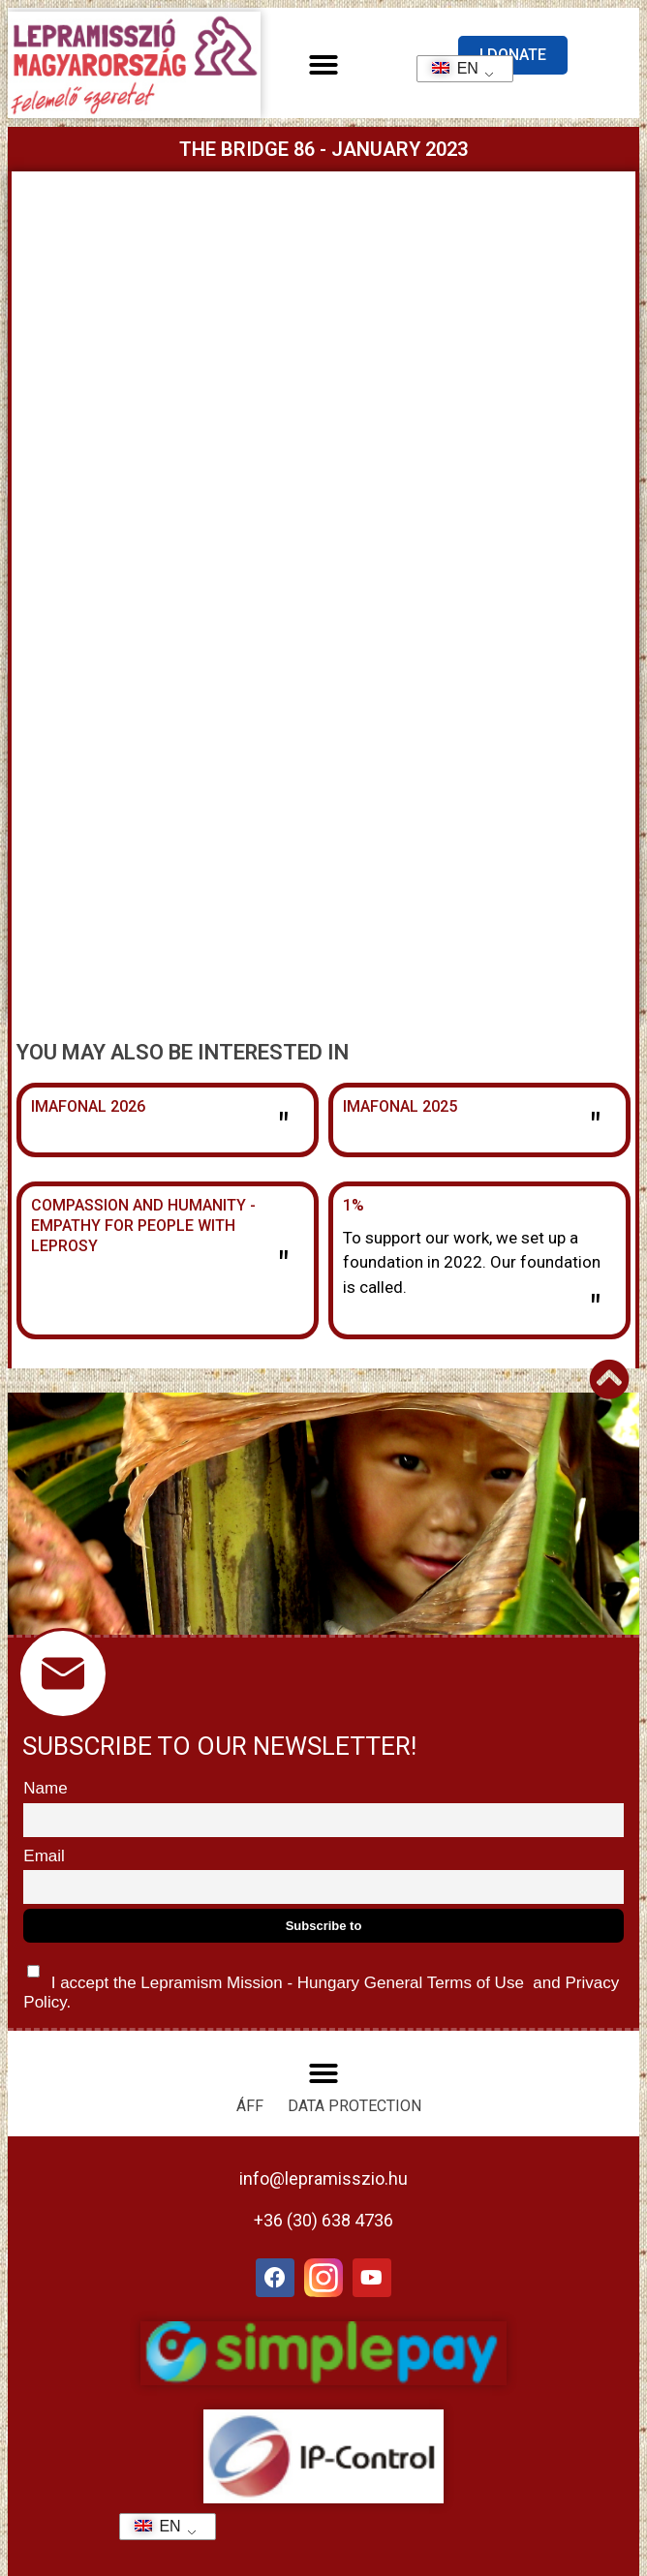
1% (353, 1205)
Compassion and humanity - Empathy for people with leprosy (143, 1225)
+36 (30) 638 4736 (323, 2220)
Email (44, 1856)
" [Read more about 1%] (595, 1309)
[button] (323, 65)
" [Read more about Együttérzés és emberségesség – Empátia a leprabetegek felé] (283, 1265)
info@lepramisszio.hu (323, 2178)
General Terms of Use (443, 1983)
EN (449, 68)
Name (45, 1788)
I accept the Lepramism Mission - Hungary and (321, 1982)
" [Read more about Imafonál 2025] (595, 1127)
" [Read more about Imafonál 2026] (283, 1127)
